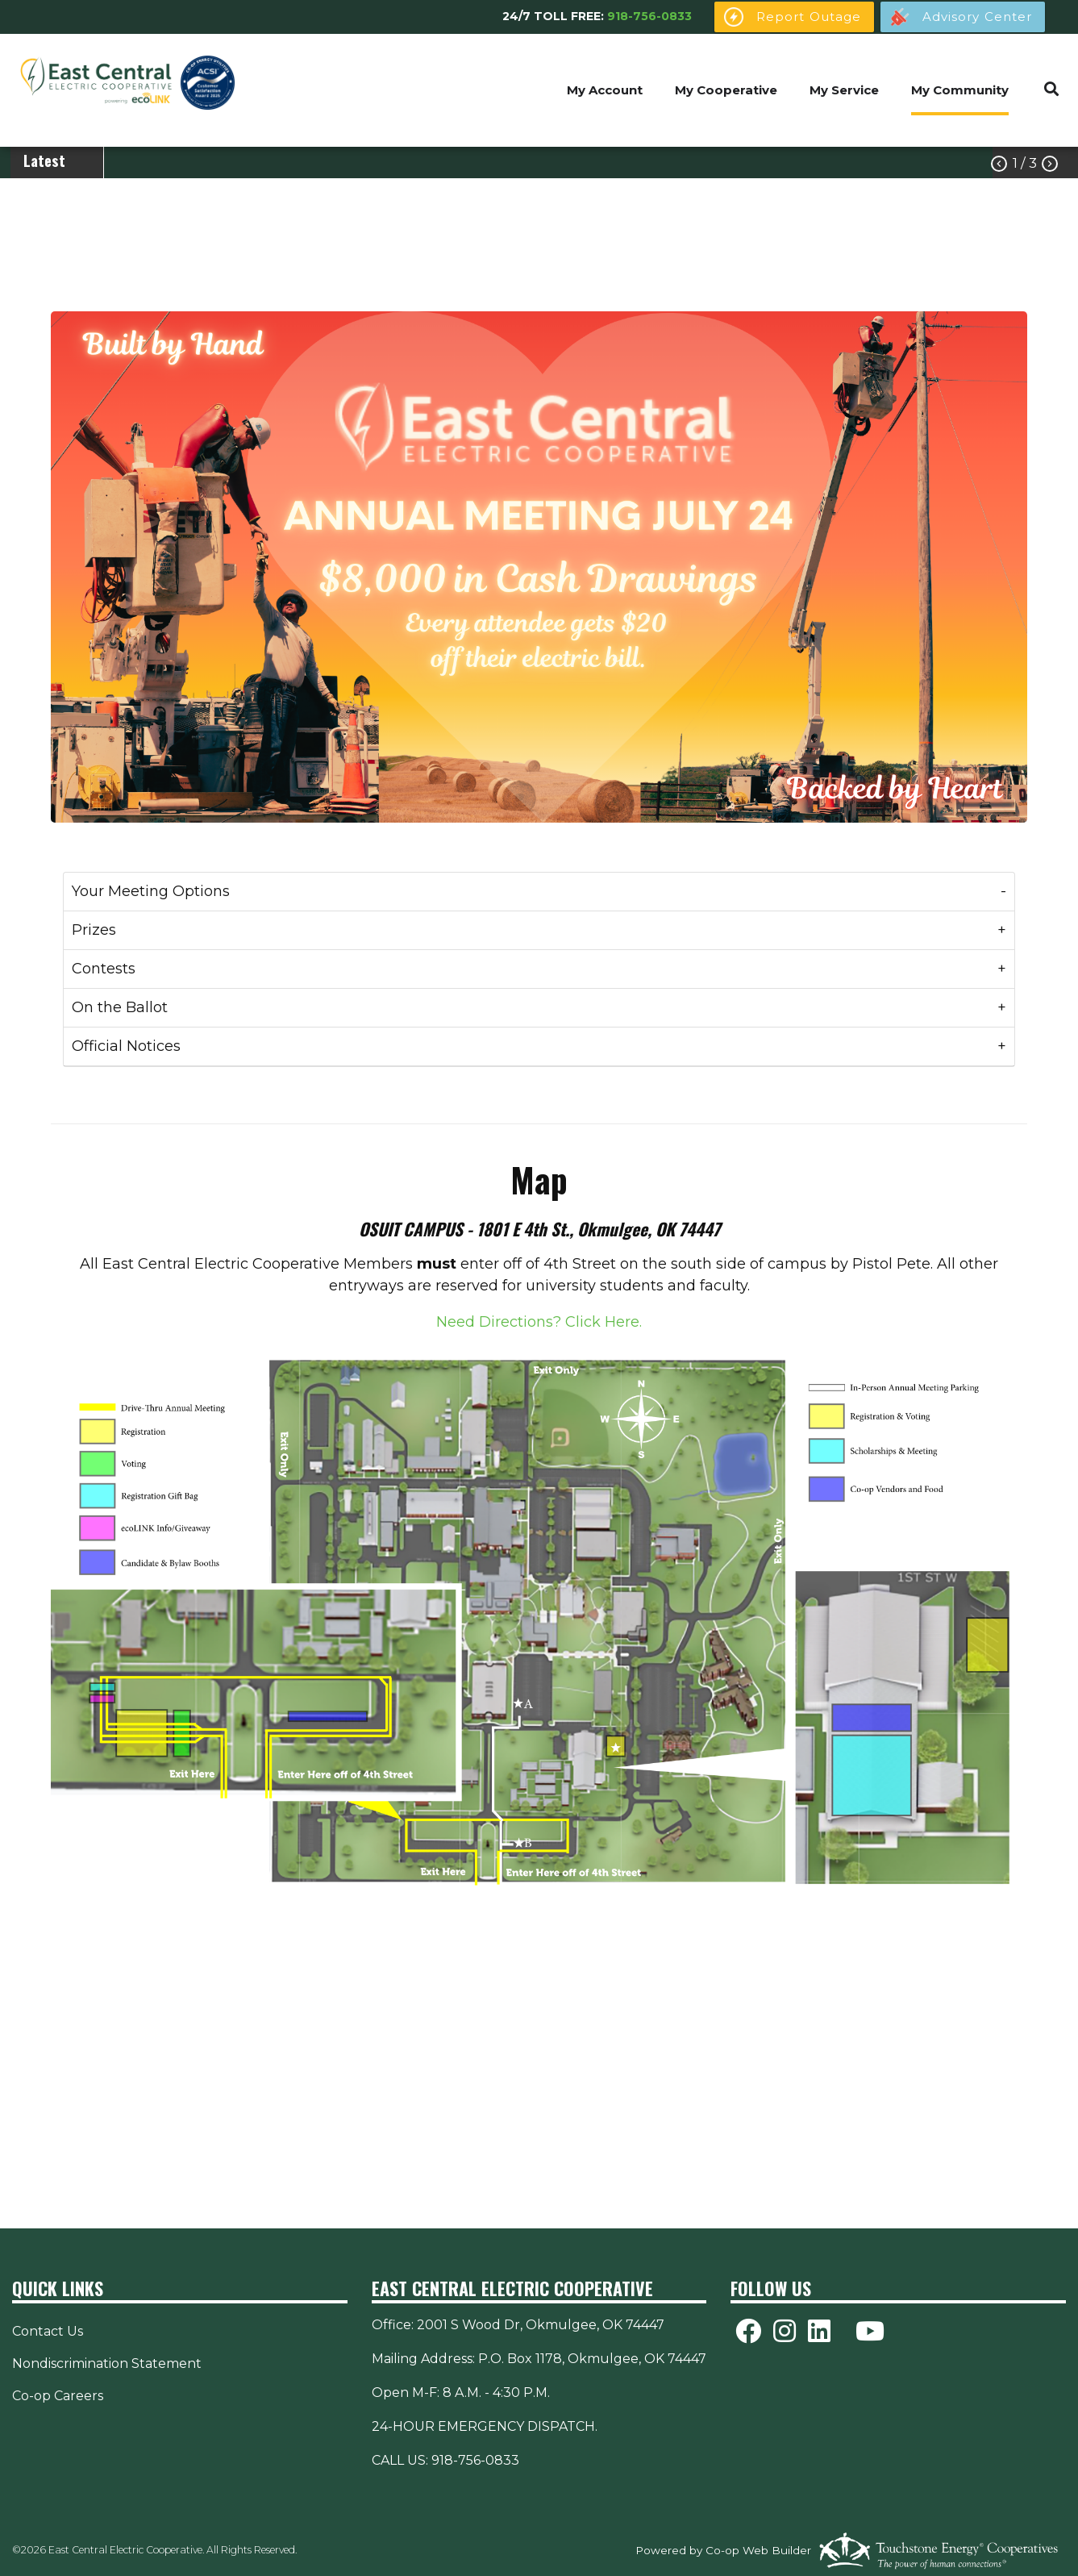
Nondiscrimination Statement (107, 2363)
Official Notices (126, 1046)
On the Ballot (120, 1007)
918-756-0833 (649, 16)
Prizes (94, 930)
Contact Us (47, 2331)
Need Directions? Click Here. (539, 1322)
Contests (103, 968)
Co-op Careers (57, 2395)
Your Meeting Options (151, 891)
